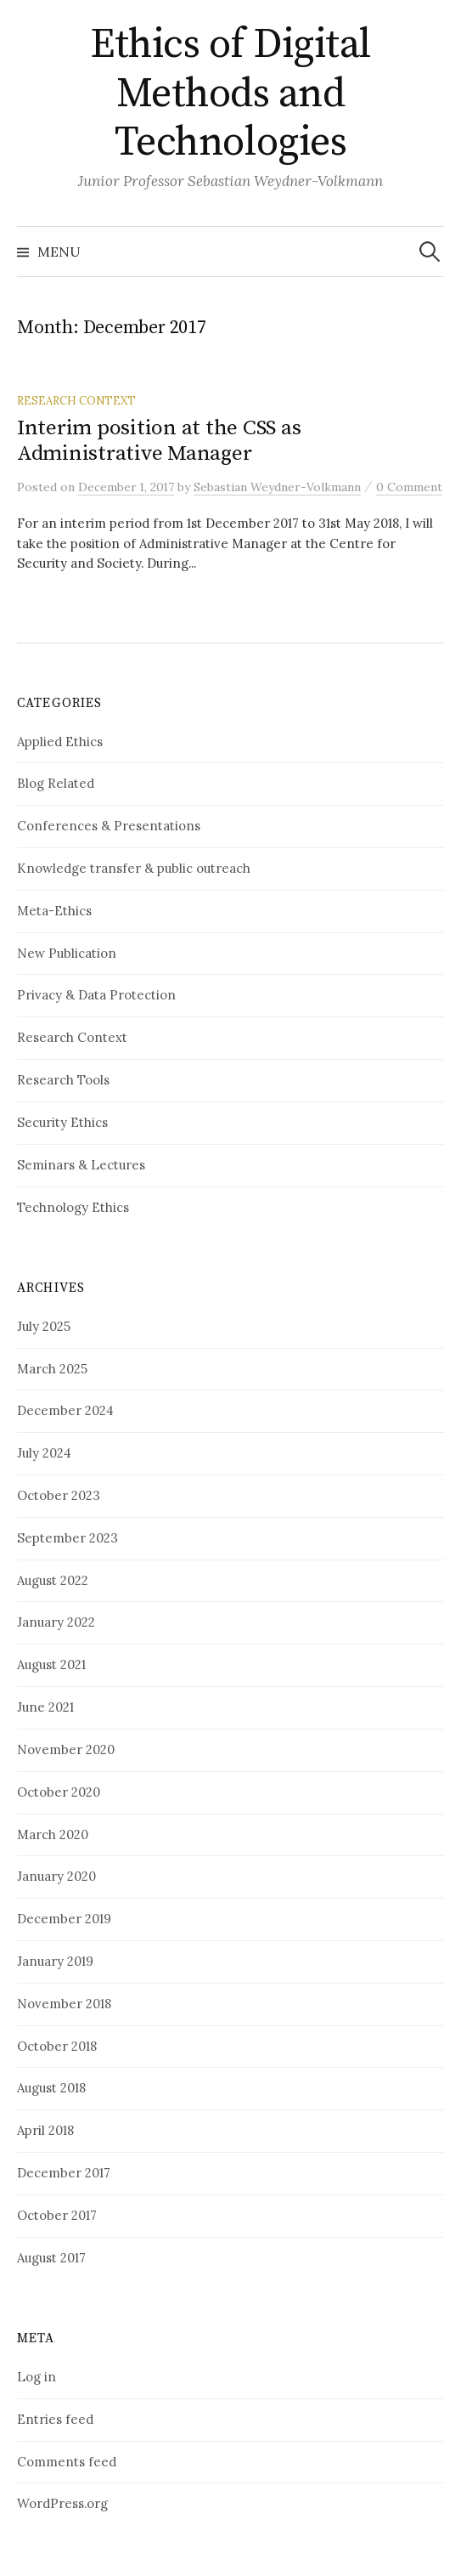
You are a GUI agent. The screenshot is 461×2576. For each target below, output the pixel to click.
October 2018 (57, 2046)
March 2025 (52, 1369)
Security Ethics (62, 1122)
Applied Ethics (60, 741)
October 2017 (57, 2215)
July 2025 (43, 1326)
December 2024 (65, 1410)
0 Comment (409, 487)
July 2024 (44, 1453)
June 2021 (45, 1707)
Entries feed (55, 2419)
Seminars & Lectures (81, 1165)
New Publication (66, 953)
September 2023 (67, 1538)
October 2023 (58, 1495)
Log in (36, 2377)
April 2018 (45, 2130)
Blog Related (55, 783)
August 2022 (52, 1580)
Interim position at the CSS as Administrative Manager (159, 441)
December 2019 (64, 1919)
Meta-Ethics (54, 911)
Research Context (76, 400)
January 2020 (56, 1876)
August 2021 (51, 1664)
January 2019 (55, 1961)
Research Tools (63, 1080)
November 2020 (66, 1749)
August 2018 (51, 2088)
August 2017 (51, 2258)
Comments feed (66, 2462)
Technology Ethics (73, 1207)
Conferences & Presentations (108, 826)
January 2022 (56, 1622)
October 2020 (58, 1792)
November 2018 (64, 2004)
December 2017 (63, 2173)
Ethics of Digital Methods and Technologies (230, 94)
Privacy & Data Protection (96, 995)
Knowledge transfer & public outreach (133, 868)
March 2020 (52, 1834)
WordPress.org (62, 2503)
